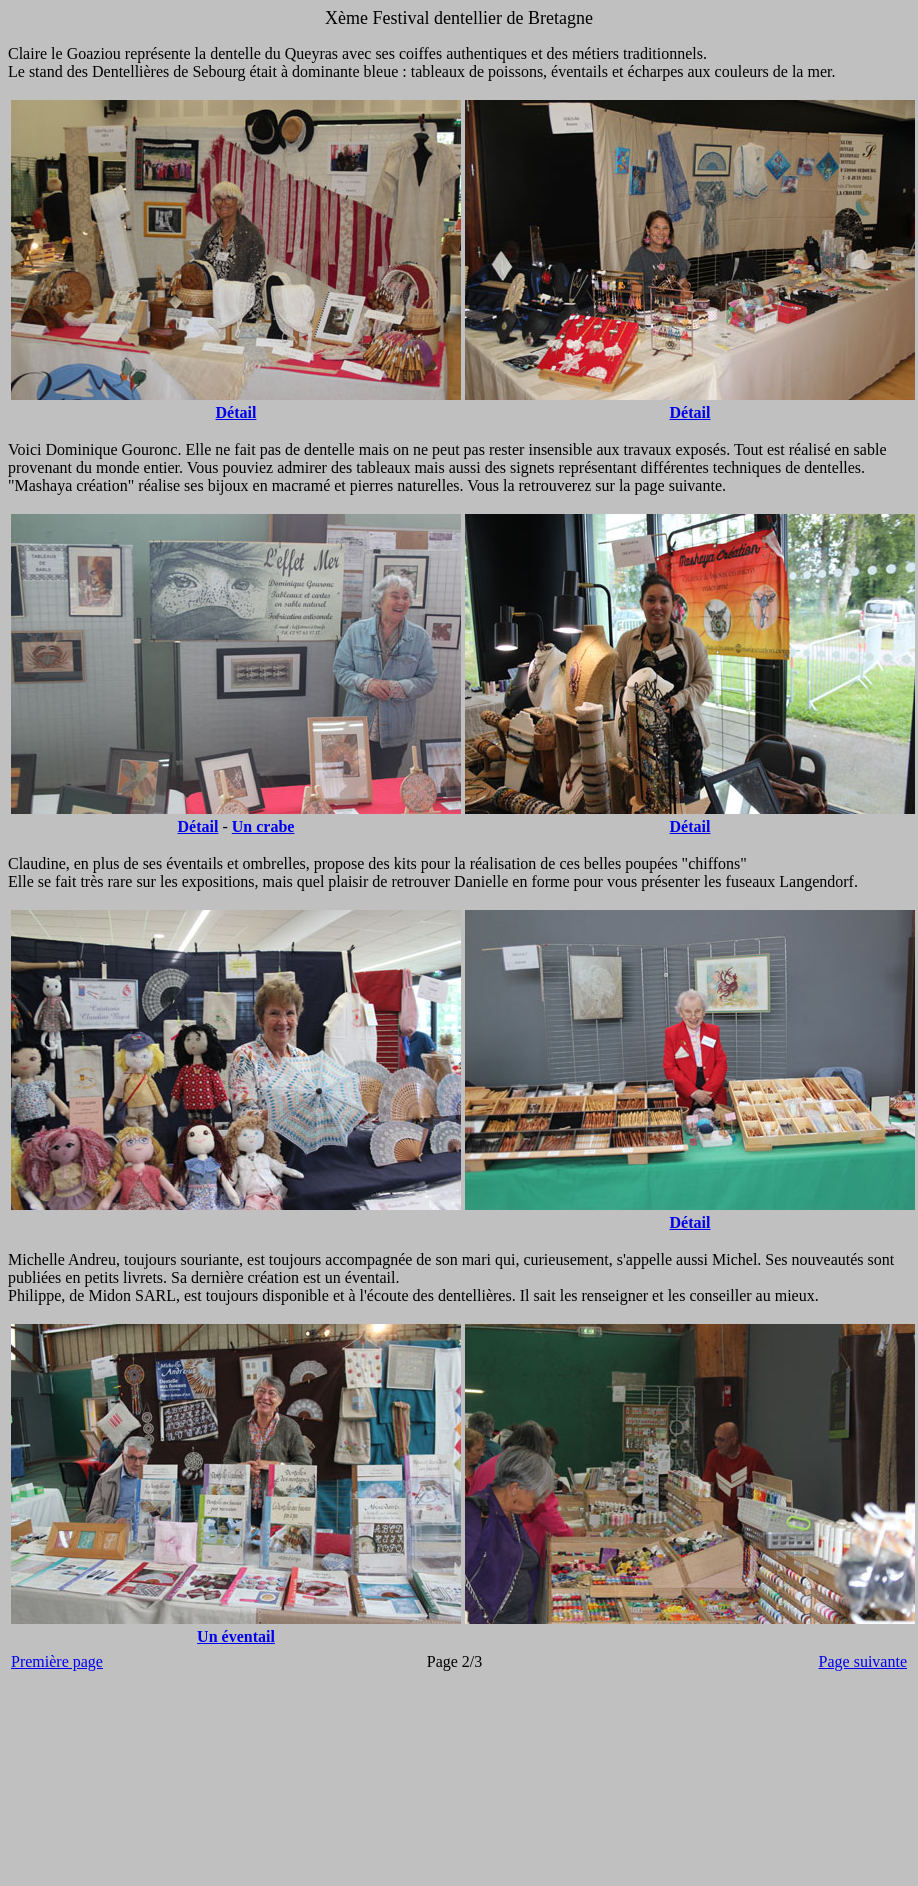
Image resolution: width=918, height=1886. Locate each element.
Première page (57, 1661)
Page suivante (863, 1661)
